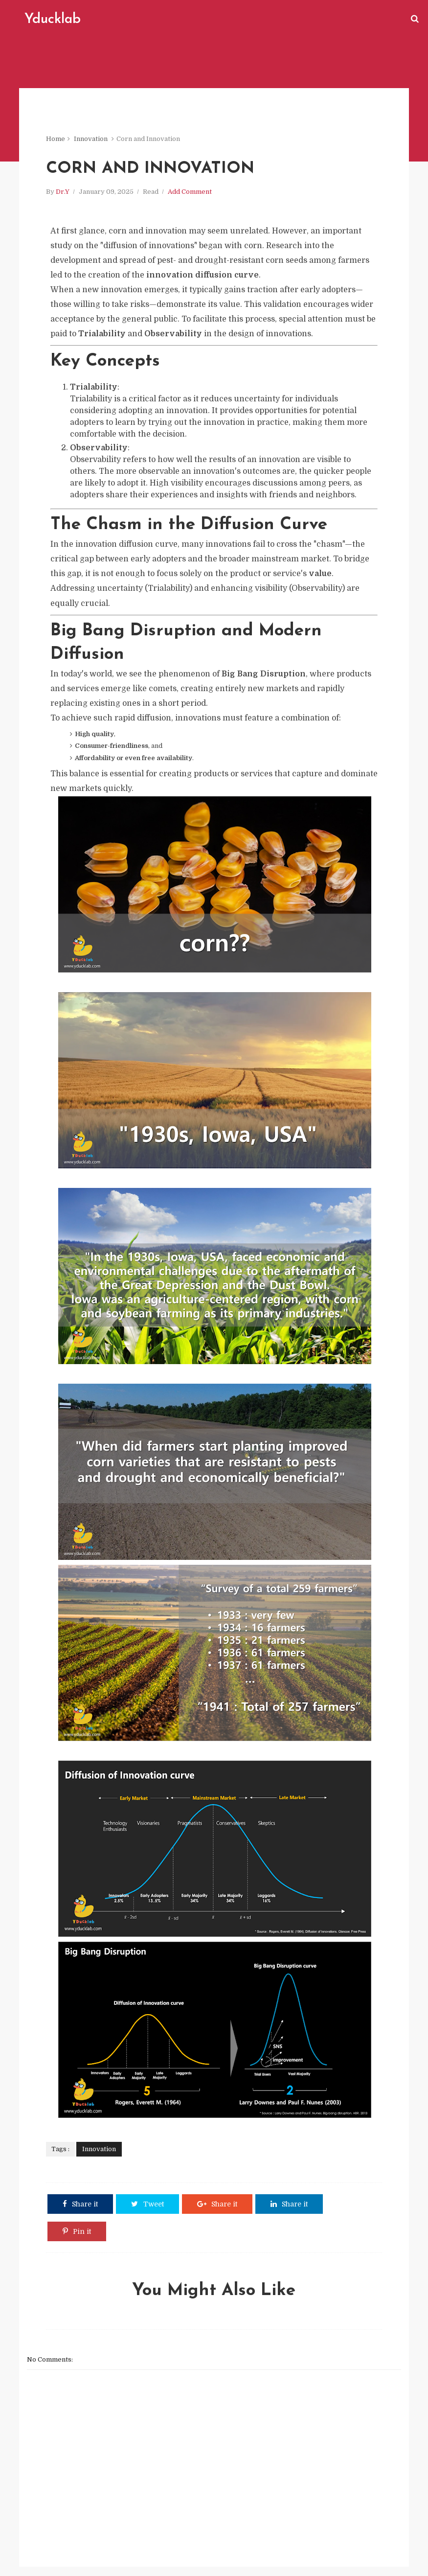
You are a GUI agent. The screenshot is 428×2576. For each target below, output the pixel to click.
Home (57, 141)
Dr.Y (64, 195)
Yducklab (50, 19)
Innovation (92, 141)
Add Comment (191, 195)
